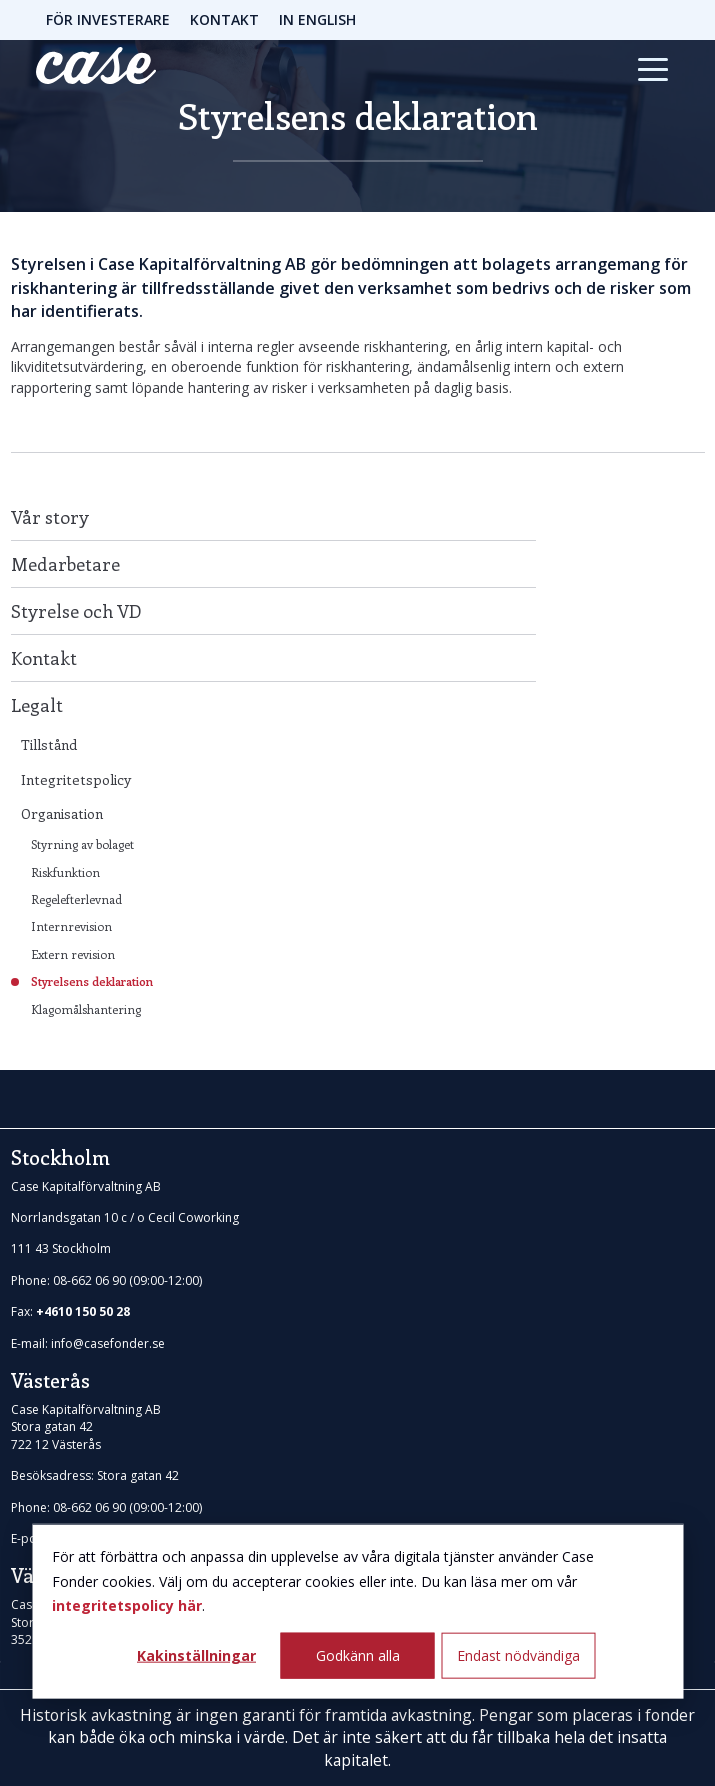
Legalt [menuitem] (37, 705)
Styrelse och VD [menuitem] (76, 611)
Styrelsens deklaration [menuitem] (92, 981)
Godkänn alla (358, 1654)
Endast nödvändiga (518, 1654)
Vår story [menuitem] (50, 517)
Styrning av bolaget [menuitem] (82, 844)
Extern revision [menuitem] (73, 954)
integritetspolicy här (127, 1605)
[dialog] (357, 1611)
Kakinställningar (196, 1654)
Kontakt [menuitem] (44, 658)
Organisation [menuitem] (62, 813)
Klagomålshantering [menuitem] (86, 1009)
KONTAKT (224, 19)
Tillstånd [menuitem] (49, 744)
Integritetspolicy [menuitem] (76, 779)
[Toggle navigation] (652, 68)
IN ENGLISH (317, 19)
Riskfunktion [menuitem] (65, 872)
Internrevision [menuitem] (71, 926)
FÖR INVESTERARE (108, 19)
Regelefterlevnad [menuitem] (76, 899)
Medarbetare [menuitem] (65, 564)
